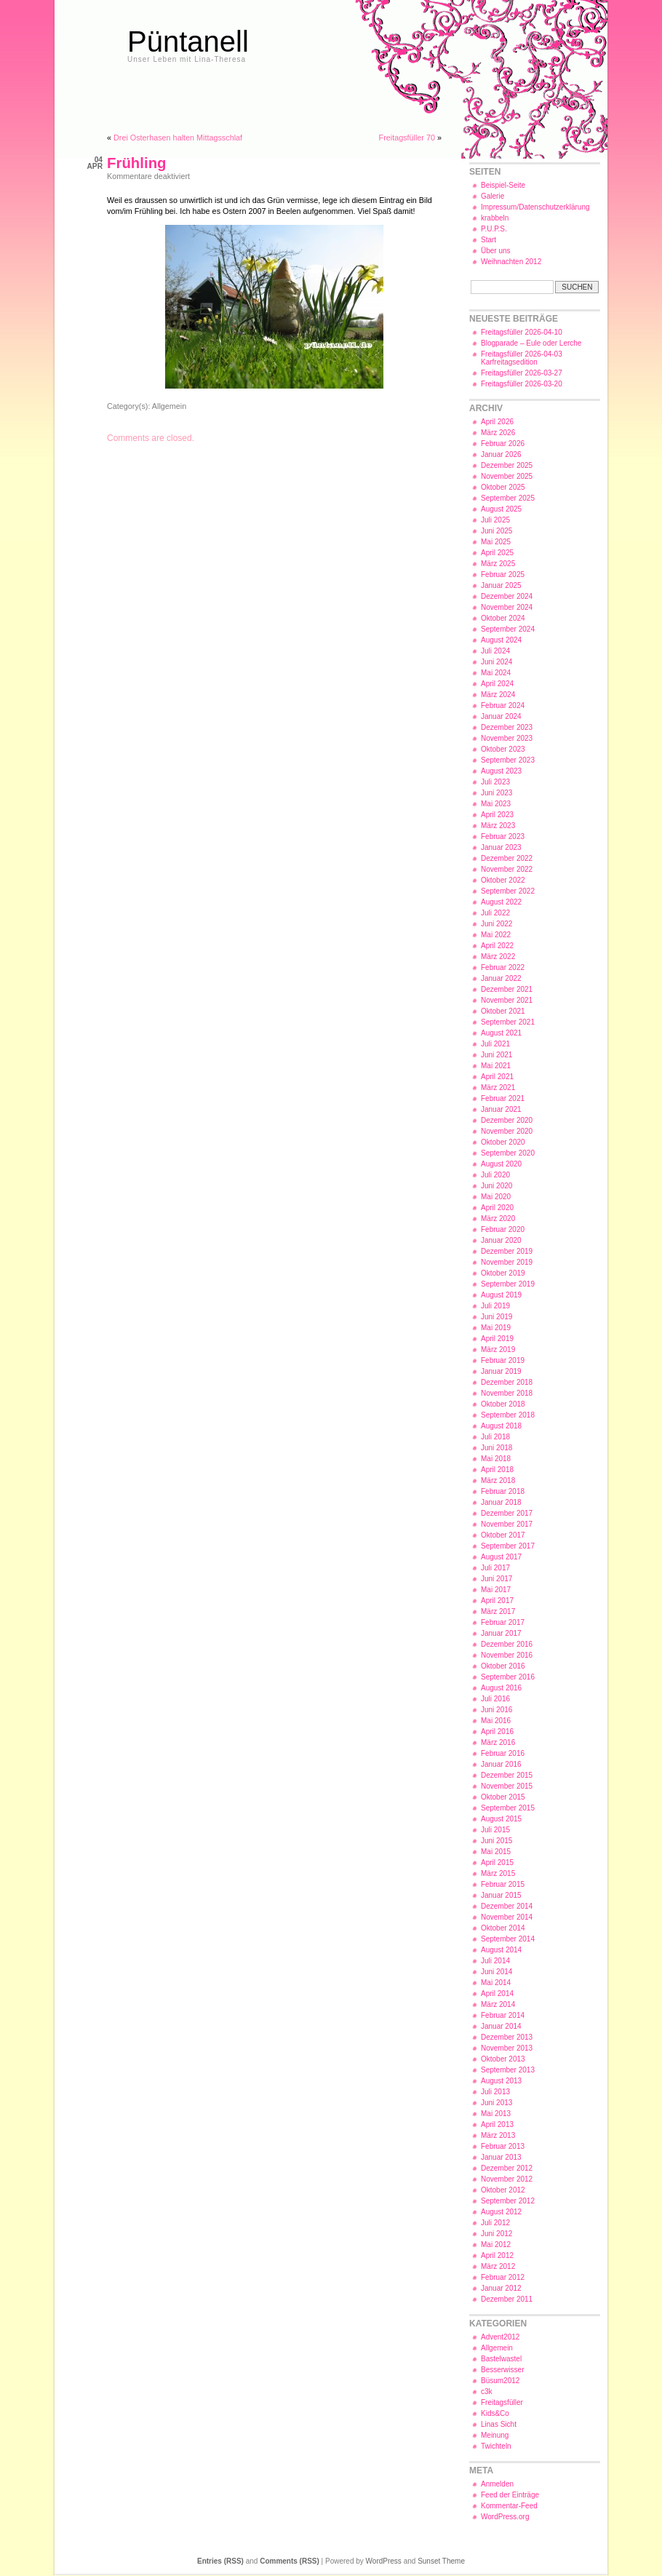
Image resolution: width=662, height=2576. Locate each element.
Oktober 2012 (503, 2190)
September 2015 (508, 1808)
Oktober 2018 (503, 1404)
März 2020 (498, 1219)
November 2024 (507, 607)
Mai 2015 (496, 1852)
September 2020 (508, 1153)
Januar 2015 (501, 1895)
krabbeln (495, 218)
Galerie (492, 196)
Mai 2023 (496, 804)
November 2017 (507, 1524)
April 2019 (497, 1339)
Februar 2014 (503, 2015)
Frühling (137, 163)
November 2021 (507, 1000)
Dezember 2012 (507, 2168)
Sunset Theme (441, 2561)
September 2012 (508, 2201)
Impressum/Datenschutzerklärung (535, 207)
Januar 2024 (501, 716)
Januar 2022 (501, 978)
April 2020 (497, 1208)
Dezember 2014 (507, 1906)
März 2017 (498, 1611)
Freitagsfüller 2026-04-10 (521, 332)
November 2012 (507, 2179)
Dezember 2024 (507, 596)
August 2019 (501, 1295)
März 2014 (498, 2004)
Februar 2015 (503, 1884)
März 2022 (498, 957)
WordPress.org (505, 2517)
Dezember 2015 (507, 1775)
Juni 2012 (496, 2234)
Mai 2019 (496, 1328)
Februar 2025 (503, 575)
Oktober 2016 (503, 1666)
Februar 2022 (503, 967)
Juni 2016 (496, 1710)
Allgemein (169, 406)
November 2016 (507, 1655)
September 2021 (508, 1022)
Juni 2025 (496, 531)
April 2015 (497, 1863)
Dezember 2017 (507, 1513)
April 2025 (497, 553)
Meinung (495, 2435)
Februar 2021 (503, 1098)
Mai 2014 (496, 1983)
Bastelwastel (501, 2359)
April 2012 (497, 2255)
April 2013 (497, 2124)
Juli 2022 (495, 913)
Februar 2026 (503, 444)
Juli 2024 (495, 651)
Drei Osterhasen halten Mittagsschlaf (177, 137)
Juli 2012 (495, 2223)
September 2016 (508, 1677)
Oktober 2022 (503, 880)
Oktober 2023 (503, 749)
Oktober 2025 (503, 487)
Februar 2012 (503, 2277)
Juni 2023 (496, 793)
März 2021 (498, 1088)
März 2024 (498, 695)
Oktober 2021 (503, 1011)
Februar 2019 (503, 1360)
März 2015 (498, 1873)
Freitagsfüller (502, 2402)
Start (488, 240)
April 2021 (497, 1077)
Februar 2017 (503, 1622)
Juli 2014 (495, 1961)
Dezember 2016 (507, 1644)
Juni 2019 (496, 1317)
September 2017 (508, 1546)
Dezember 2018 (507, 1382)
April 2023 (497, 815)
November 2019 (507, 1262)
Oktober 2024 (503, 618)
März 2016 (498, 1742)
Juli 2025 (495, 520)
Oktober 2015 (503, 1797)
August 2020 (501, 1164)
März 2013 (498, 2135)
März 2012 (498, 2266)
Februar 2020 (503, 1229)
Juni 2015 (496, 1841)
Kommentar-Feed (509, 2506)
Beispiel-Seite (503, 185)
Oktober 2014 (503, 1928)
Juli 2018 (495, 1437)
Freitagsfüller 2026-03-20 (521, 384)
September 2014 (508, 1939)
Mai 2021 (496, 1066)
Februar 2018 (503, 1491)
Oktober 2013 (503, 2059)
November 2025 (507, 476)
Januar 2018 (501, 1502)
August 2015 (501, 1819)
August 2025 (501, 509)
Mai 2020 (496, 1197)
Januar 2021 (501, 1109)
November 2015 (507, 1786)
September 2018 (508, 1415)
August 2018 (501, 1426)
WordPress (384, 2561)
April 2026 (497, 422)
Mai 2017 (496, 1590)
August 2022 (501, 902)
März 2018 (498, 1480)
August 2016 (501, 1688)
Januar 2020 (501, 1240)
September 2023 (508, 760)
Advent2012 (500, 2337)
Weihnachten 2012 (511, 262)
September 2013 (508, 2070)
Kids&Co (495, 2413)
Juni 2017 (496, 1579)
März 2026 (498, 433)
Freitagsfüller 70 (407, 137)
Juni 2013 (496, 2103)
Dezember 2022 (507, 858)
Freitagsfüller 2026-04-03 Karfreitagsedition (521, 358)
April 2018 (497, 1470)
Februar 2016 (503, 1753)
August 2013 (501, 2081)
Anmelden (497, 2484)
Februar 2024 (503, 705)
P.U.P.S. (494, 229)
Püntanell (188, 41)
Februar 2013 (503, 2146)
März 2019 (498, 1349)
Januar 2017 (501, 1633)
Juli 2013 (495, 2092)
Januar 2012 (501, 2288)
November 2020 (507, 1131)
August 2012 (501, 2212)
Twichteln (496, 2446)
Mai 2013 (496, 2114)
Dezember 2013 (507, 2037)
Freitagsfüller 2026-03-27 (521, 373)
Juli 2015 (495, 1830)
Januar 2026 (501, 454)
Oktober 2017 (503, 1535)
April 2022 (497, 946)
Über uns (496, 251)
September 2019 (508, 1284)
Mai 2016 (496, 1721)
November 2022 (507, 869)
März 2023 (498, 826)
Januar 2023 (501, 847)
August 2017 (501, 1557)
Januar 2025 (501, 585)
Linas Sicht (499, 2424)
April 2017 (497, 1601)
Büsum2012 (500, 2381)
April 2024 (497, 684)
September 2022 (508, 891)
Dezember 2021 (507, 989)
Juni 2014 (496, 1972)
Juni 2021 (496, 1055)
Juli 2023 (495, 782)
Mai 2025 (496, 542)
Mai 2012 (496, 2245)
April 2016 (497, 1732)
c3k (486, 2392)
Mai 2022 (496, 935)
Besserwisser (502, 2370)
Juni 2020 (496, 1186)
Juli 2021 (495, 1044)
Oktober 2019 (503, 1273)
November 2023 (507, 738)
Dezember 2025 (507, 465)
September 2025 (508, 498)
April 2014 (497, 1993)
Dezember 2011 (507, 2299)
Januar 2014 (501, 2026)
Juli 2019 (495, 1306)
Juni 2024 (496, 662)
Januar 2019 (501, 1371)
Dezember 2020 (507, 1120)
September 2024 (508, 629)
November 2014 (507, 1917)
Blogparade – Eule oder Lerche (531, 343)
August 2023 (501, 771)
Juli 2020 (495, 1175)
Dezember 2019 (507, 1251)
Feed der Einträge (510, 2495)
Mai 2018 (496, 1459)
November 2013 (507, 2048)
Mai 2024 (496, 673)
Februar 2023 (503, 836)
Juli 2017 (495, 1568)
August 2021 (501, 1033)
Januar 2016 (501, 1764)
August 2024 (501, 640)
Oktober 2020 (503, 1142)
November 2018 (507, 1393)
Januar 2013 (501, 2157)
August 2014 (501, 1950)
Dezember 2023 (507, 727)
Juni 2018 (496, 1448)
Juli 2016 (495, 1699)
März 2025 (498, 564)
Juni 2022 (496, 924)
